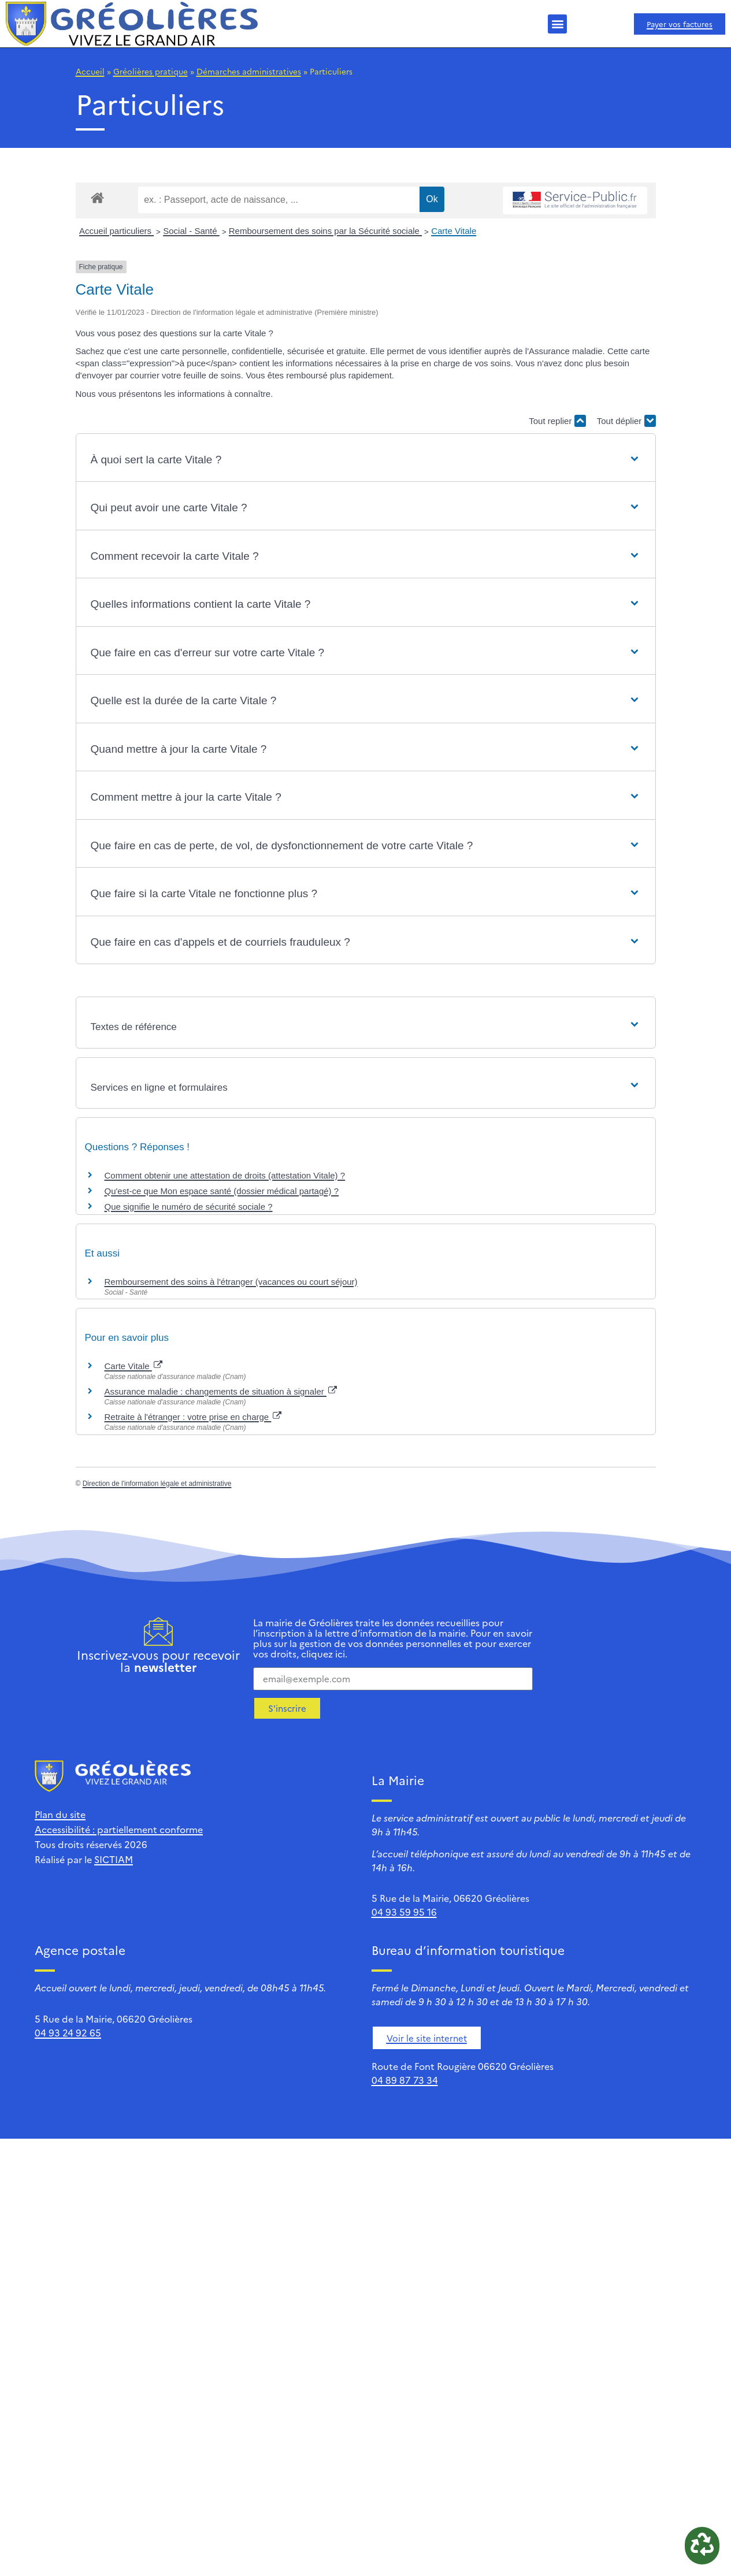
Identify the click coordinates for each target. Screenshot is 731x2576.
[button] (557, 24)
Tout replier (557, 421)
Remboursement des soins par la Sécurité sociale (325, 231)
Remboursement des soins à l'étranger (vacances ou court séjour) (231, 1282)
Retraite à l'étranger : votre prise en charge (193, 1417)
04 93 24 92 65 (68, 2032)
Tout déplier (626, 421)
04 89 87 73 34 (405, 2079)
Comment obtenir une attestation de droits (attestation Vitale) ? (225, 1175)
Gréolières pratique (150, 71)
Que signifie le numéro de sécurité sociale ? (189, 1206)
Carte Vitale (453, 231)
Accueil (90, 71)
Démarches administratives (248, 71)
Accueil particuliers (116, 231)
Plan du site (60, 1814)
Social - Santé (191, 231)
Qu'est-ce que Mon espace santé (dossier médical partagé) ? (222, 1191)
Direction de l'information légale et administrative (157, 1484)
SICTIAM (113, 1859)
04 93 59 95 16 (404, 1911)
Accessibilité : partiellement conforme (119, 1829)
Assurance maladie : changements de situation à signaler (221, 1391)
